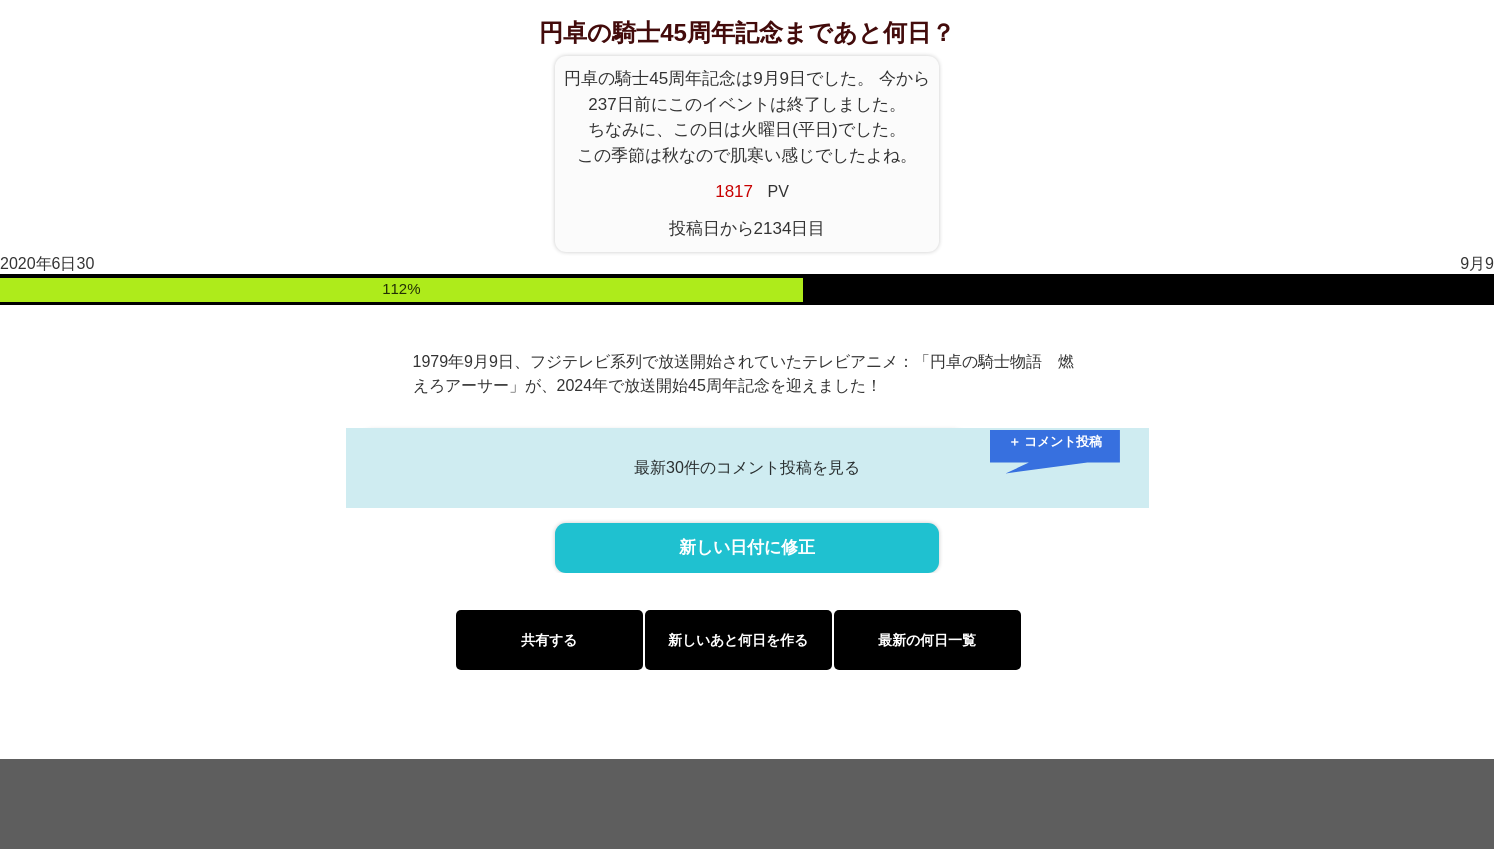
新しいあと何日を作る (738, 640)
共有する (549, 640)
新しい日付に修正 (747, 548)
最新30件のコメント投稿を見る (747, 467)
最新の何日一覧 (927, 640)
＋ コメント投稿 (1055, 441)
